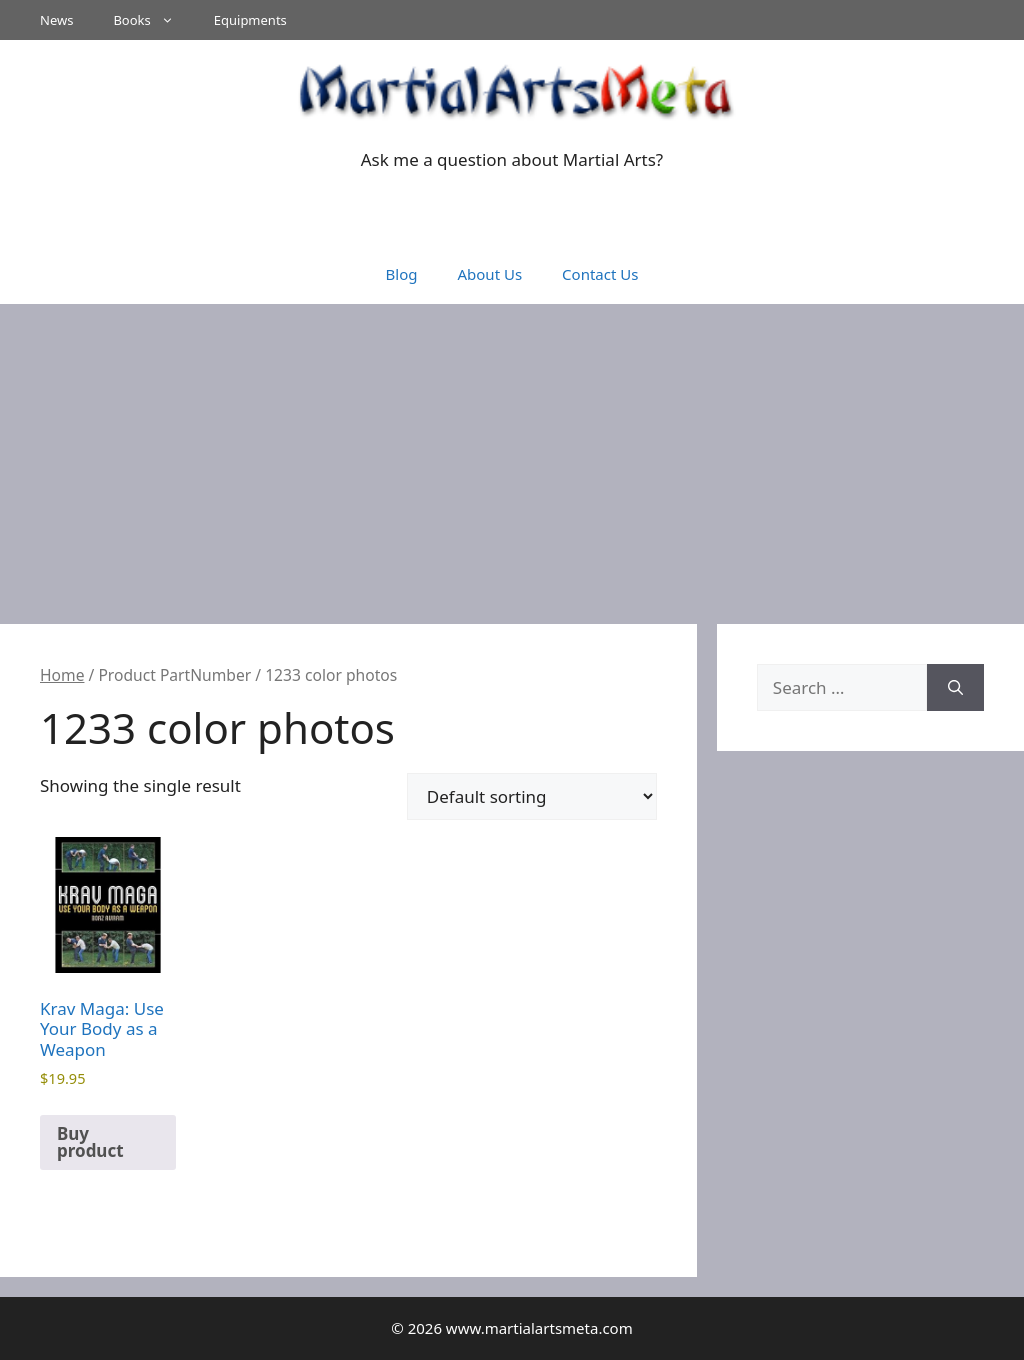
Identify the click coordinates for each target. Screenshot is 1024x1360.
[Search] (955, 688)
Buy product (90, 1142)
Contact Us (600, 274)
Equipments (250, 20)
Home (62, 675)
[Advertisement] (512, 454)
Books (153, 20)
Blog (402, 274)
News (56, 20)
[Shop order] (532, 796)
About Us (489, 274)
